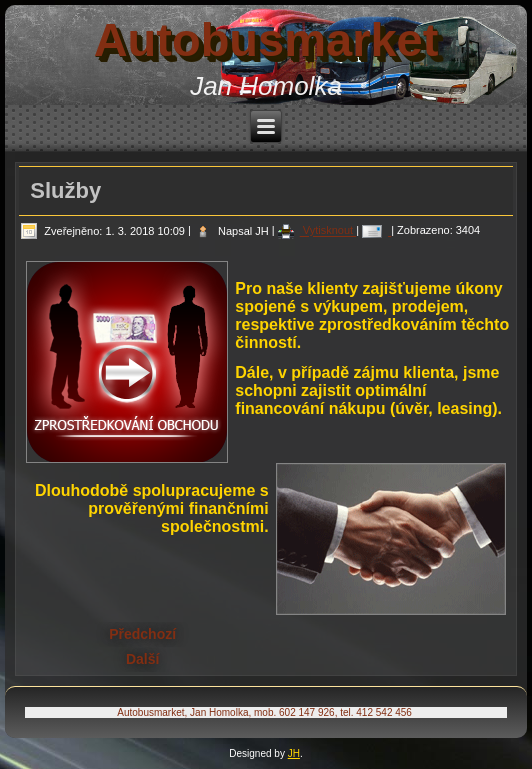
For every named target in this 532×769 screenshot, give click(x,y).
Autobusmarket (266, 39)
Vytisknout (317, 231)
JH (294, 753)
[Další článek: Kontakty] (142, 659)
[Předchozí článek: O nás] (142, 634)
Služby (65, 190)
